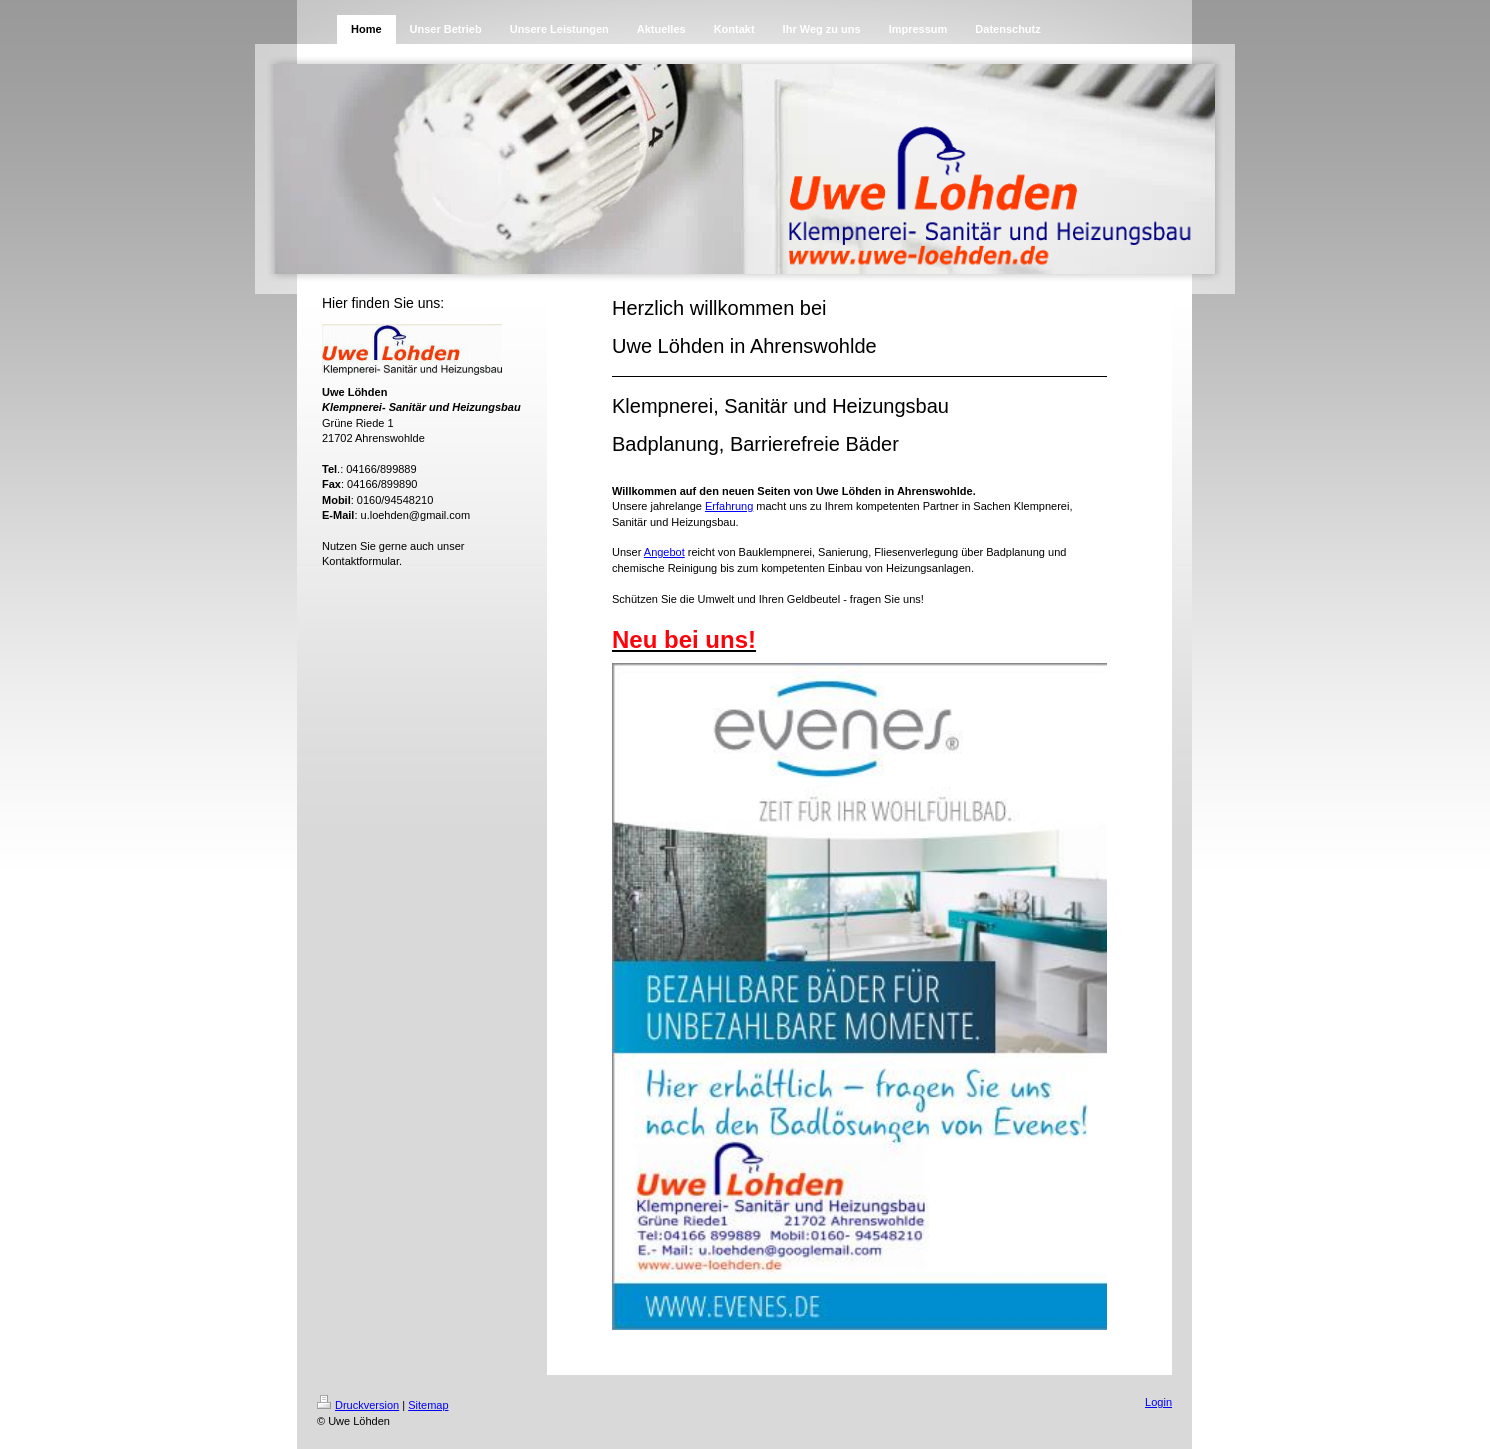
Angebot (664, 552)
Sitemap (428, 1405)
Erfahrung (729, 506)
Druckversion (358, 1405)
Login (1158, 1402)
